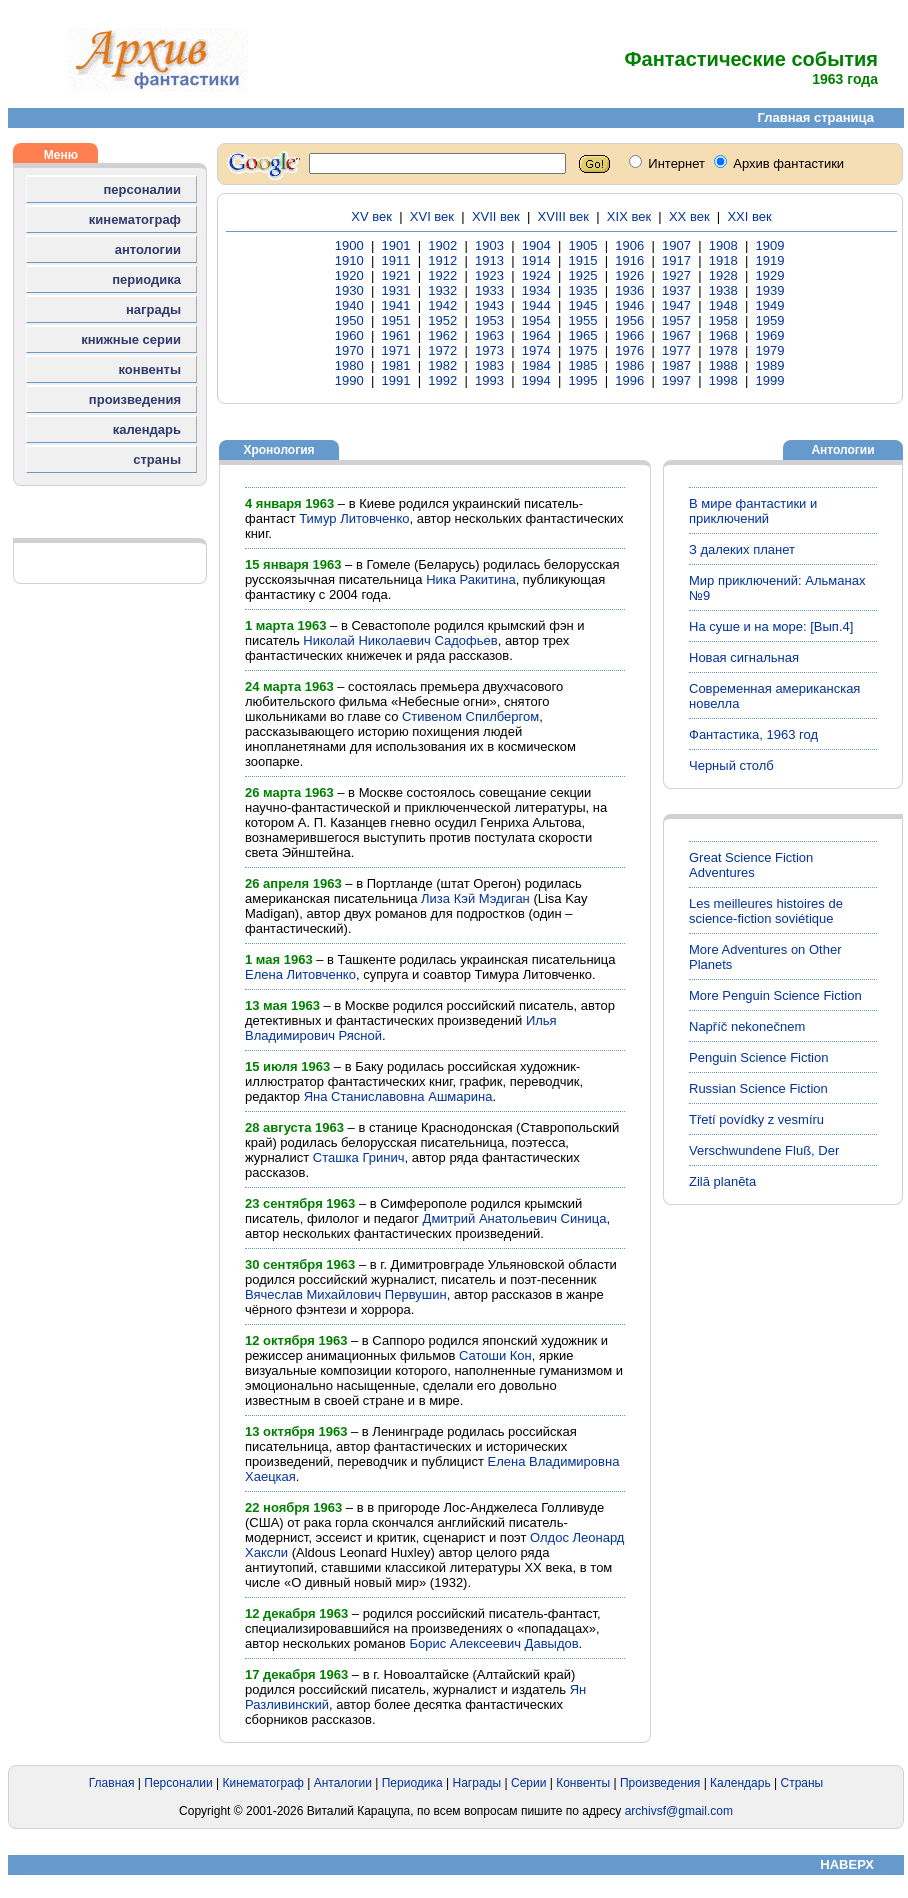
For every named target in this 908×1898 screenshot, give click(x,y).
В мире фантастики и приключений (753, 511)
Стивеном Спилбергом (470, 716)
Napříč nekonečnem (747, 1026)
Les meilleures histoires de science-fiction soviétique (766, 911)
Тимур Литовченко (354, 518)
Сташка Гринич (359, 1157)
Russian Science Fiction (758, 1088)
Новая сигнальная (744, 657)
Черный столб (731, 765)
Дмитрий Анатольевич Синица (515, 1218)
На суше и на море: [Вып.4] (771, 626)
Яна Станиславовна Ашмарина (398, 1096)
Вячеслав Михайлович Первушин (346, 1294)
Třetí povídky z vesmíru (756, 1119)
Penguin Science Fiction (758, 1057)
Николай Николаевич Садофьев (400, 640)
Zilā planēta (722, 1181)
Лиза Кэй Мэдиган (475, 898)
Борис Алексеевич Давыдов (493, 1643)
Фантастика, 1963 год (753, 734)
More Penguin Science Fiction (775, 995)
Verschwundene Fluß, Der (764, 1150)
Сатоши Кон (495, 1355)
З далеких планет (742, 549)
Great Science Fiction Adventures (751, 865)
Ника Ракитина (471, 579)
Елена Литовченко (300, 974)
